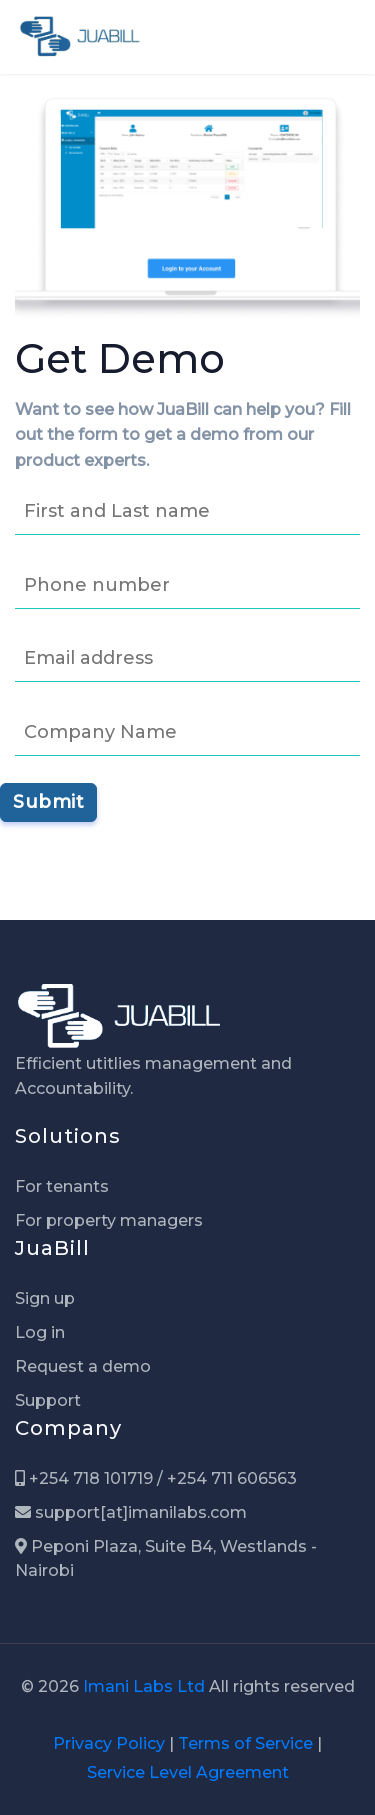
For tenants (62, 1186)
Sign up (45, 1298)
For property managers (109, 1220)
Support (48, 1400)
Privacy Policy (109, 1743)
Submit (48, 802)
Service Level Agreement (188, 1772)
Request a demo (83, 1366)
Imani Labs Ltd (144, 1686)
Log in (40, 1332)
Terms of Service (245, 1743)
